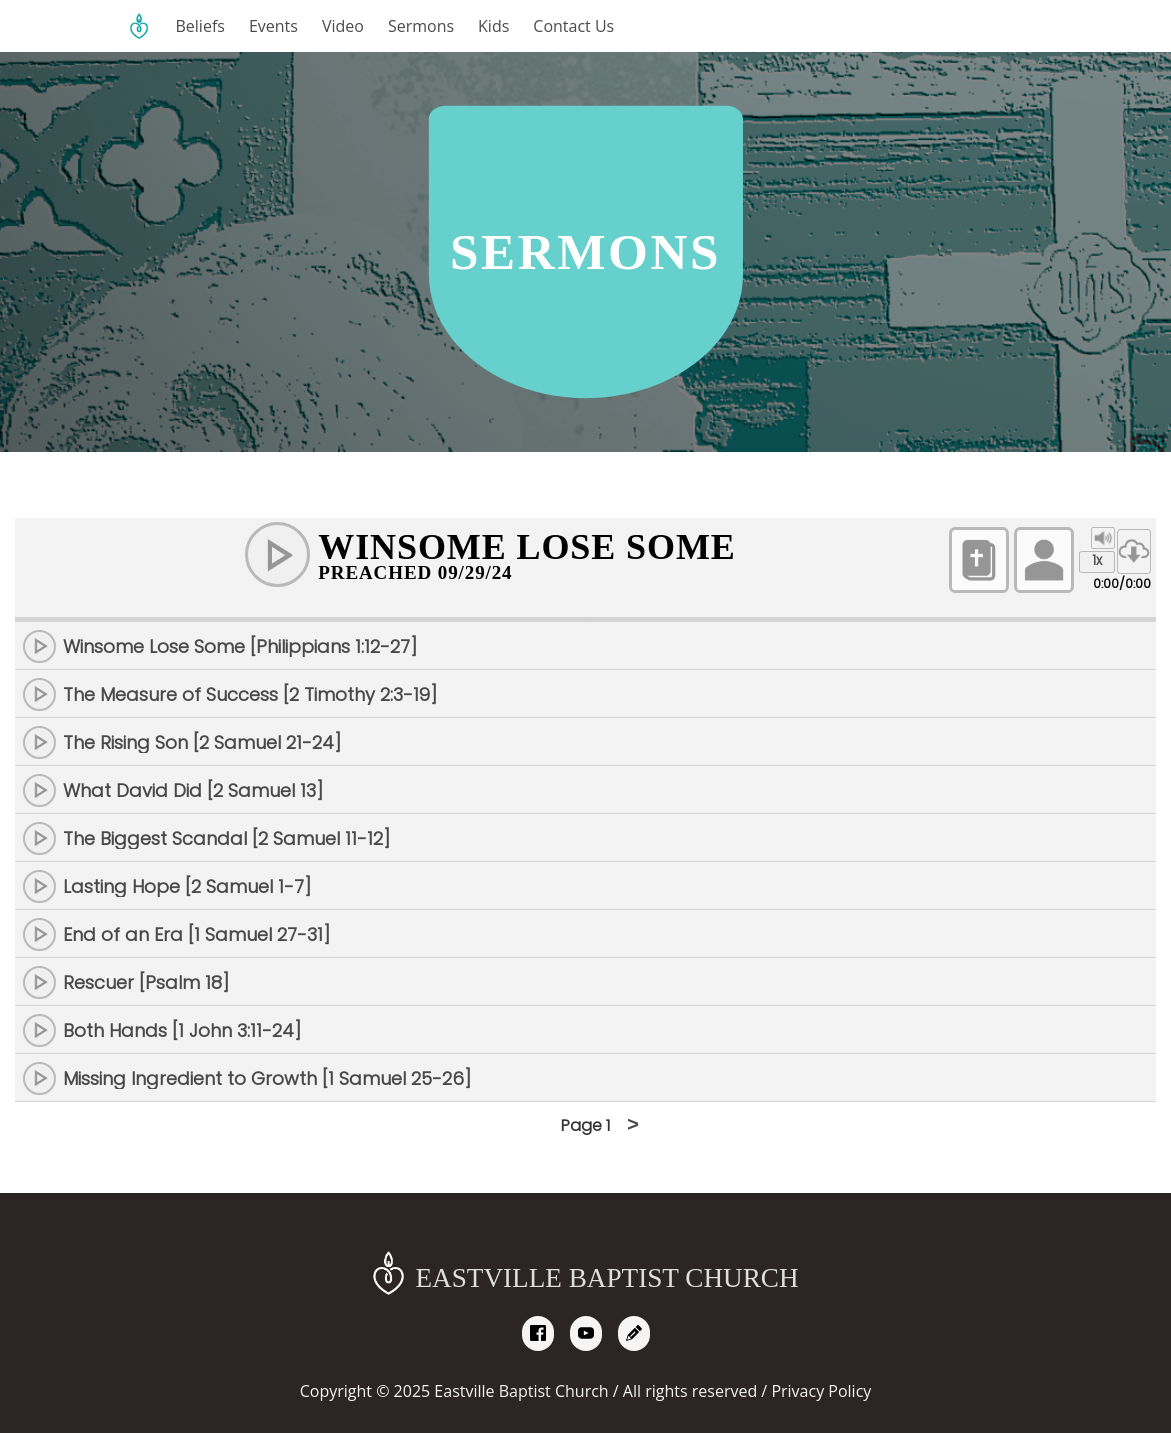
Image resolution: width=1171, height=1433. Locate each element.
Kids (493, 26)
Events (273, 26)
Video (343, 26)
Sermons (421, 26)
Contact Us (573, 26)
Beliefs (200, 26)
